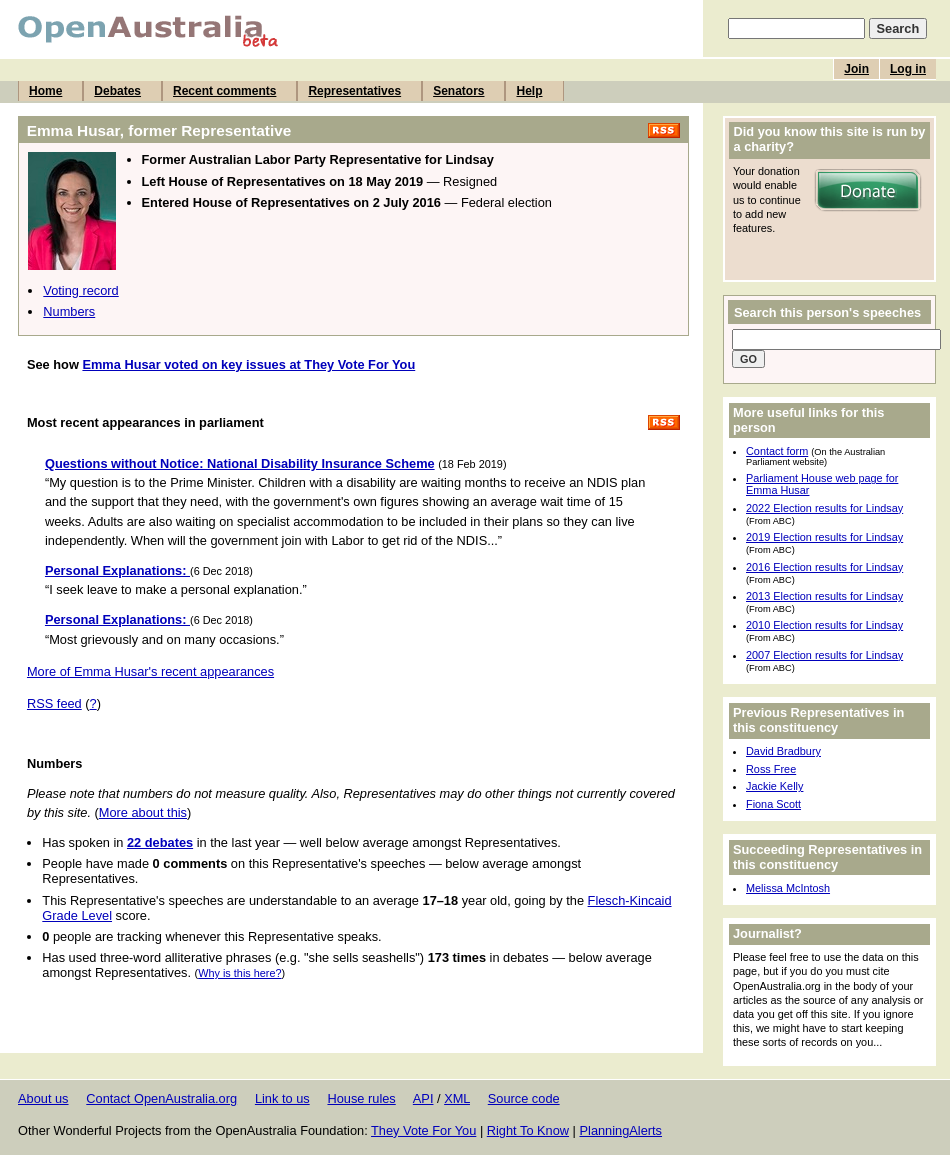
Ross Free (771, 769)
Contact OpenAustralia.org (161, 1098)
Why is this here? (239, 973)
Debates (117, 91)
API (423, 1098)
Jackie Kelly (774, 786)
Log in (908, 69)
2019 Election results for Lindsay (824, 537)
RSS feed (54, 703)
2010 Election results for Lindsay (824, 625)
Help (529, 91)
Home (45, 91)
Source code (524, 1098)
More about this (143, 812)
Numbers (69, 311)
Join (856, 69)
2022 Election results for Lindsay (824, 508)
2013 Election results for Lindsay (824, 596)
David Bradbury (783, 751)
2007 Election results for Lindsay (824, 655)
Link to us (282, 1098)
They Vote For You (423, 1130)
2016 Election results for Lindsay (824, 567)
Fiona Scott (773, 804)
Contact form (777, 451)
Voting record (80, 290)
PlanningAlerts (621, 1130)
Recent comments (224, 91)
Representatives (354, 91)
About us (43, 1098)
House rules (361, 1098)
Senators (458, 91)
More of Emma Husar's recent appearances (150, 671)
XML (457, 1098)
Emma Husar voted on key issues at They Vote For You (248, 364)
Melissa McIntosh (788, 888)
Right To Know (528, 1130)
